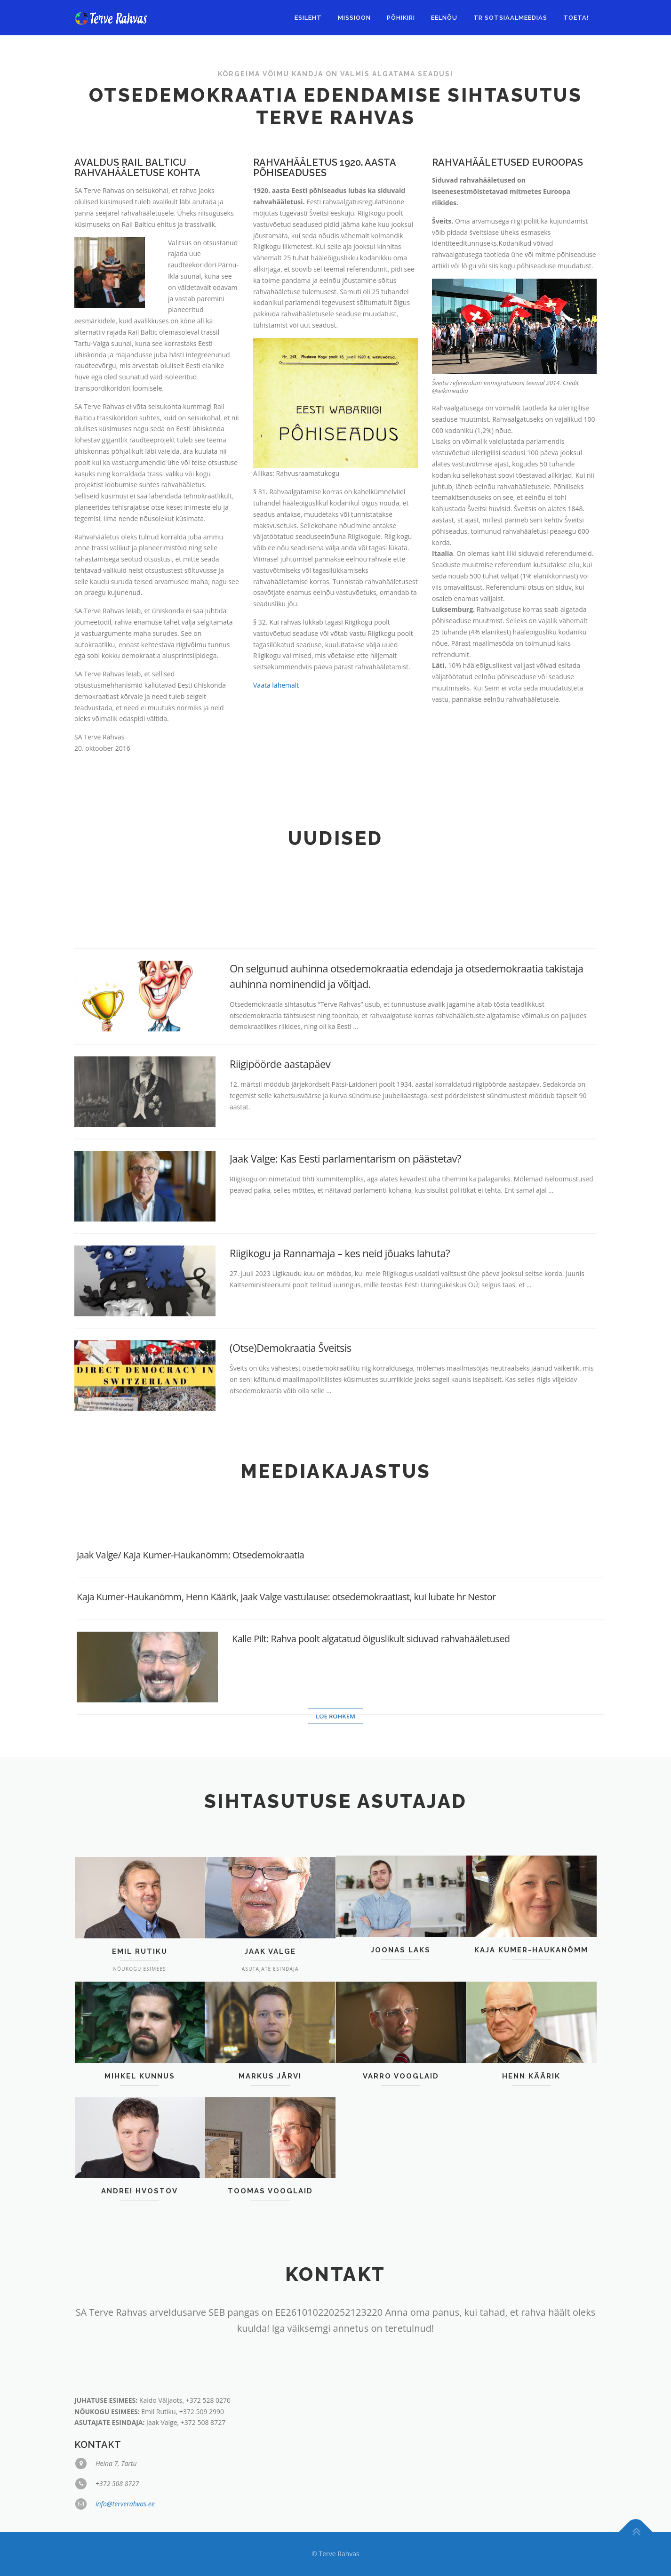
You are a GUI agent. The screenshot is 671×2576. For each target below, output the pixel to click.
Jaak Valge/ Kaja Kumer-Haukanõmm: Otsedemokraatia (190, 1656)
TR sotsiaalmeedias (510, 17)
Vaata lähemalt (276, 700)
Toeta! (576, 17)
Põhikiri (401, 17)
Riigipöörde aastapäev (280, 1352)
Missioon (354, 17)
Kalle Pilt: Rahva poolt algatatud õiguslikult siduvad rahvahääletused (293, 1739)
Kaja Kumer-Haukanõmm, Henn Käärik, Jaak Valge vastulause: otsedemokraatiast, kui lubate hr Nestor (286, 1698)
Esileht (308, 17)
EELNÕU (444, 17)
